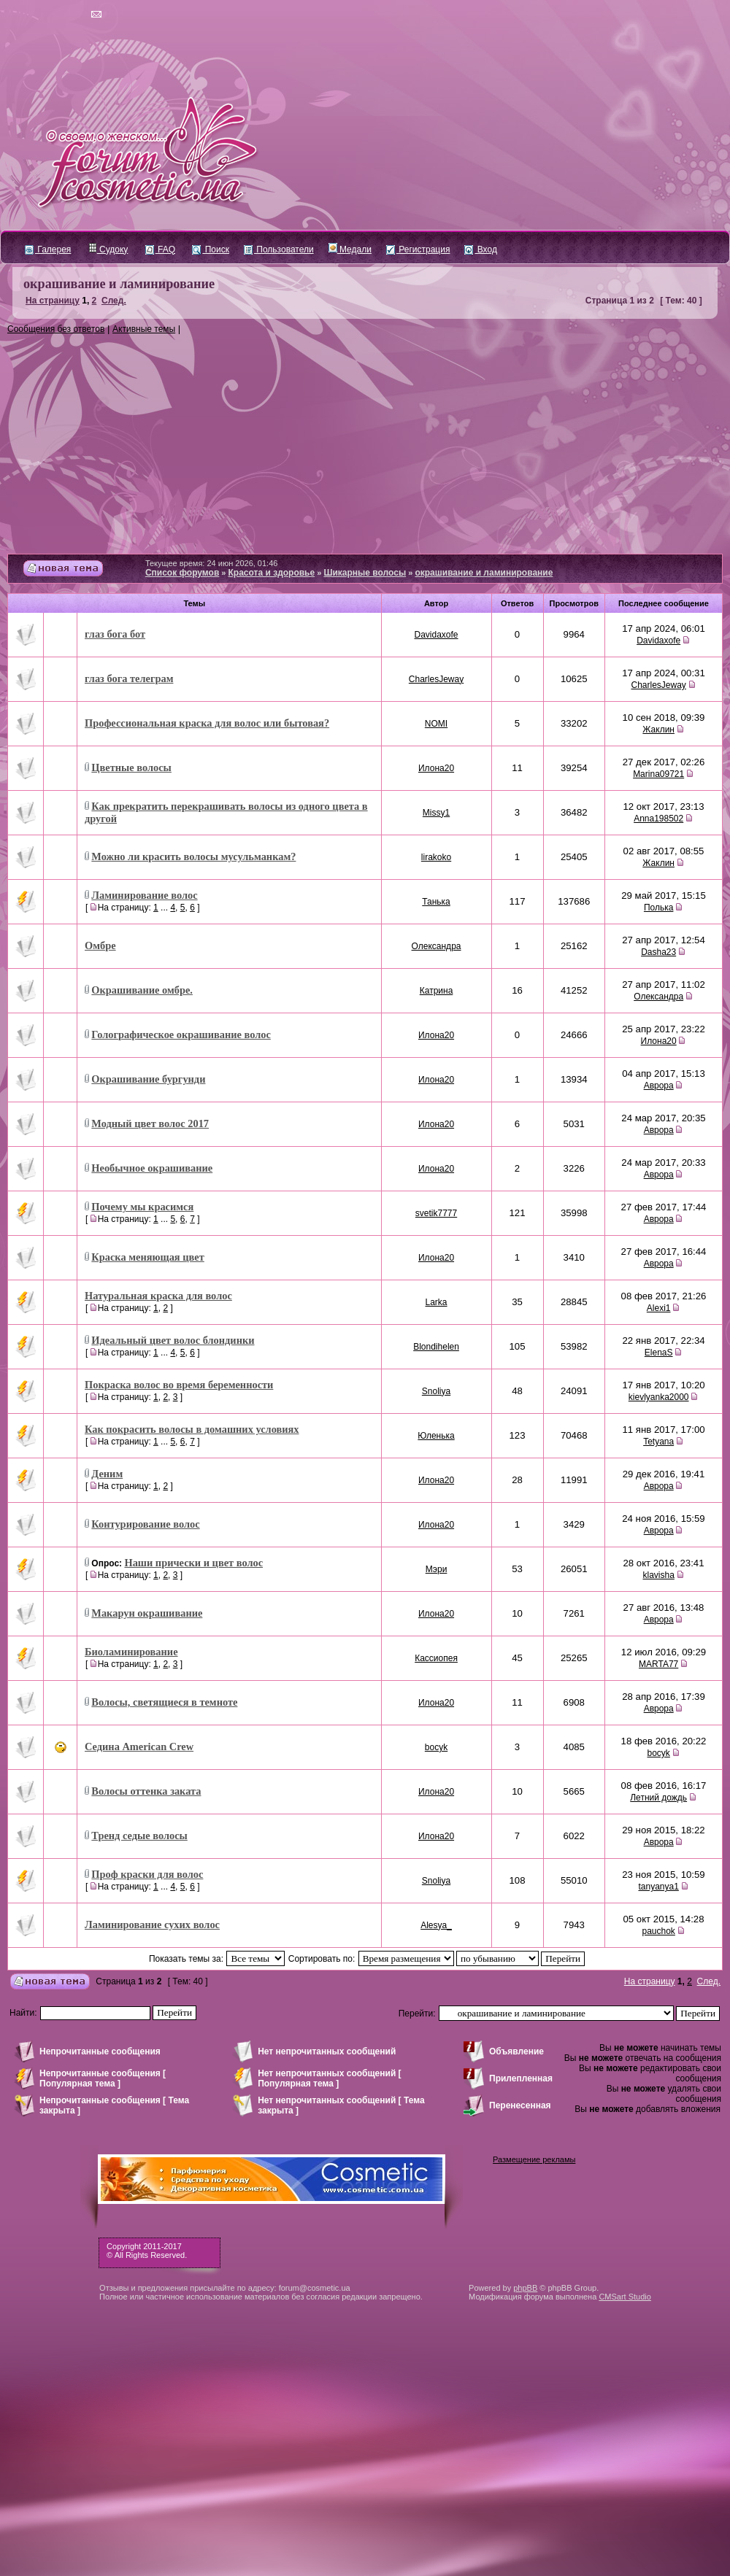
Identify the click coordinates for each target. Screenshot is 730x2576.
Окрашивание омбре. (142, 990)
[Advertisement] (365, 444)
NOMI (436, 724)
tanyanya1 (658, 1886)
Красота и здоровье (271, 573)
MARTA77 (658, 1664)
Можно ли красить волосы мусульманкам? (193, 856)
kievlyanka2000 (659, 1397)
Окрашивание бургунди (148, 1079)
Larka (436, 1302)
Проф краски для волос (147, 1874)
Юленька (436, 1436)
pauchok (658, 1931)
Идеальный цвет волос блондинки (172, 1340)
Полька (658, 907)
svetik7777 (436, 1213)
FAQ (160, 249)
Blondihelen (436, 1347)
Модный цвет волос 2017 (150, 1123)
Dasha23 (658, 952)
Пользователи (279, 249)
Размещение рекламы (534, 2159)
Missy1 (436, 813)
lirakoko (436, 857)
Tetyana (658, 1441)
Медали (350, 249)
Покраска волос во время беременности (179, 1385)
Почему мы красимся (142, 1206)
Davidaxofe (436, 635)
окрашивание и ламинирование (119, 283)
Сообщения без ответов (55, 329)
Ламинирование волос (144, 895)
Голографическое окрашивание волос (181, 1034)
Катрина (436, 991)
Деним (107, 1474)
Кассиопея (436, 1658)
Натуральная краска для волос (158, 1295)
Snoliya (436, 1391)
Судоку (108, 249)
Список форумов (182, 573)
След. (113, 300)
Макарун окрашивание (146, 1613)
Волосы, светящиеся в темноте (164, 1702)
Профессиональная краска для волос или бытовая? (207, 723)
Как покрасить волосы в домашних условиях (192, 1429)
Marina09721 (658, 774)
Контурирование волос (145, 1524)
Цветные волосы (131, 767)
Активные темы (143, 329)
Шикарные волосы (364, 573)
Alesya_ (436, 1925)
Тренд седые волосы (139, 1835)
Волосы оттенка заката (146, 1791)
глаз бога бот (115, 634)
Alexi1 (659, 1308)
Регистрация (418, 249)
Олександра (436, 946)
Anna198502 (658, 818)
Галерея (48, 249)
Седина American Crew (139, 1746)
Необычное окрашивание (151, 1168)
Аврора (659, 1085)
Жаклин (658, 729)
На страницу (53, 300)
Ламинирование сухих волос (152, 1924)
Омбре (100, 945)
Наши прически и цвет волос (193, 1563)
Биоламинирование (131, 1652)
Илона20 (436, 768)
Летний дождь (658, 1797)
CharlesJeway (436, 679)
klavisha (658, 1575)
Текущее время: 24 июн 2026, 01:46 (211, 563)
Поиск (210, 249)
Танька (436, 902)
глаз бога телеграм (129, 678)
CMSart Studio (625, 2296)
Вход (480, 249)
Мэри (436, 1569)
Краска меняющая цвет (147, 1257)
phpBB (525, 2287)
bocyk (436, 1747)
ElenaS (659, 1352)
